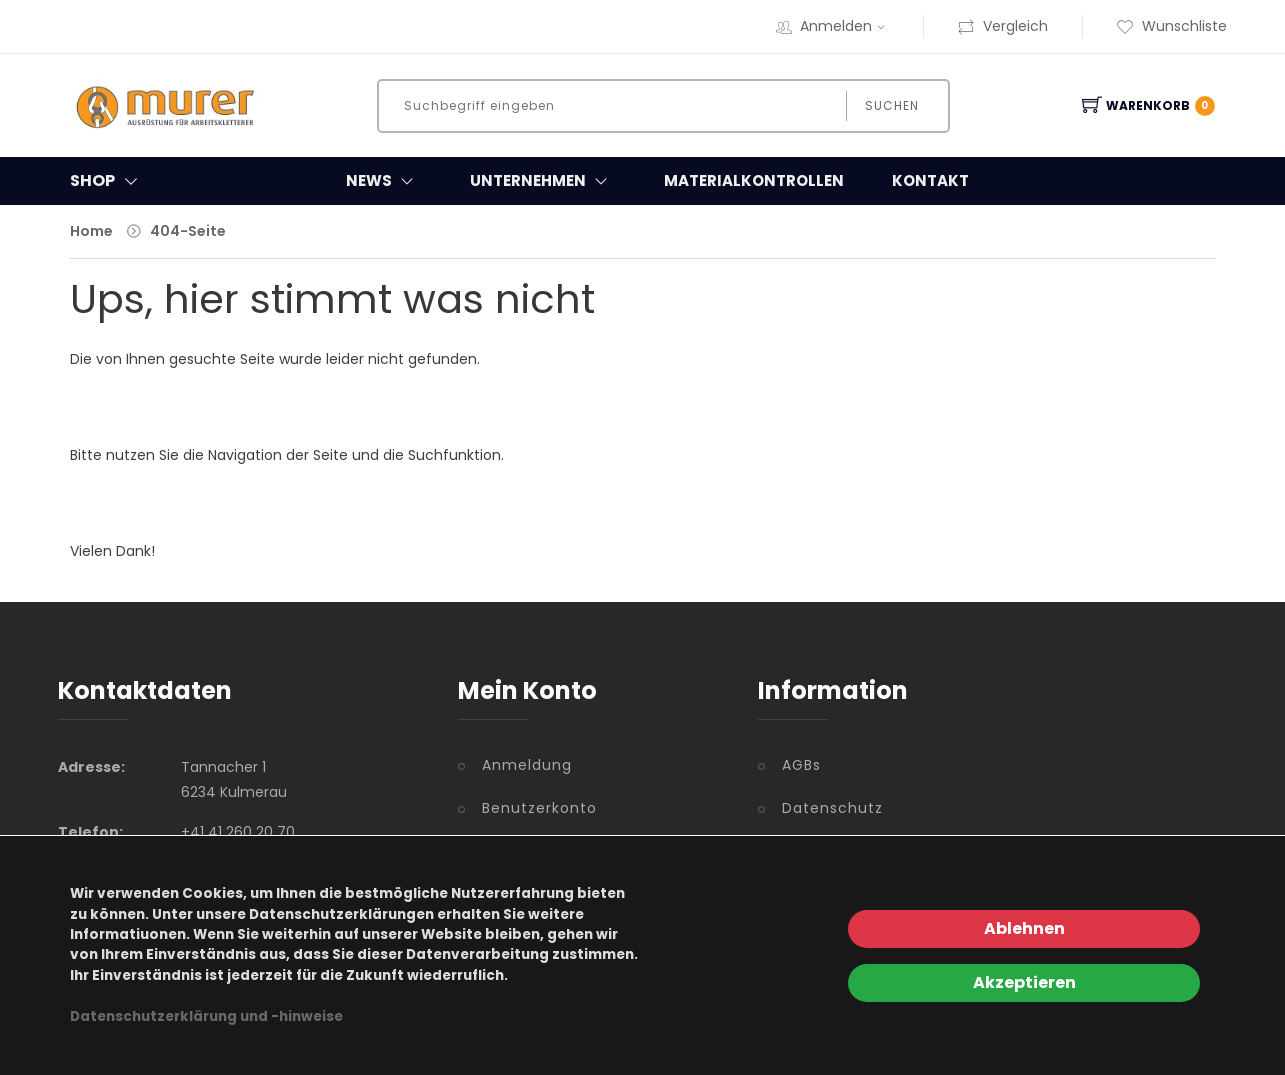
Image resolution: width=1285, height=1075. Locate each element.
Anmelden (845, 26)
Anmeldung (527, 765)
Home (91, 231)
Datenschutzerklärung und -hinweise (206, 1016)
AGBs (801, 765)
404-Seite (188, 231)
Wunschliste (1171, 26)
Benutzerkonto (539, 808)
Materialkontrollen (754, 180)
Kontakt (930, 180)
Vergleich (1002, 26)
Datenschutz (832, 808)
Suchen (892, 105)
